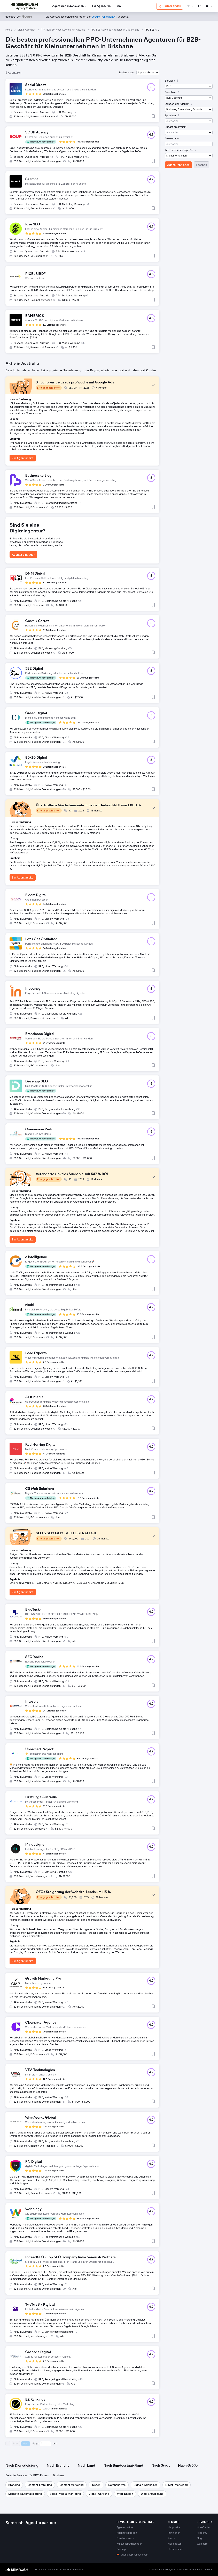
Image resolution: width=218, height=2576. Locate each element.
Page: (36, 2443)
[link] (101, 6)
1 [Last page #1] (56, 2443)
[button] (189, 6)
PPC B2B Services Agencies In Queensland (115, 29)
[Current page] (45, 2443)
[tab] (21, 2465)
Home (8, 29)
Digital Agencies (27, 29)
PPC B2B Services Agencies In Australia (63, 29)
